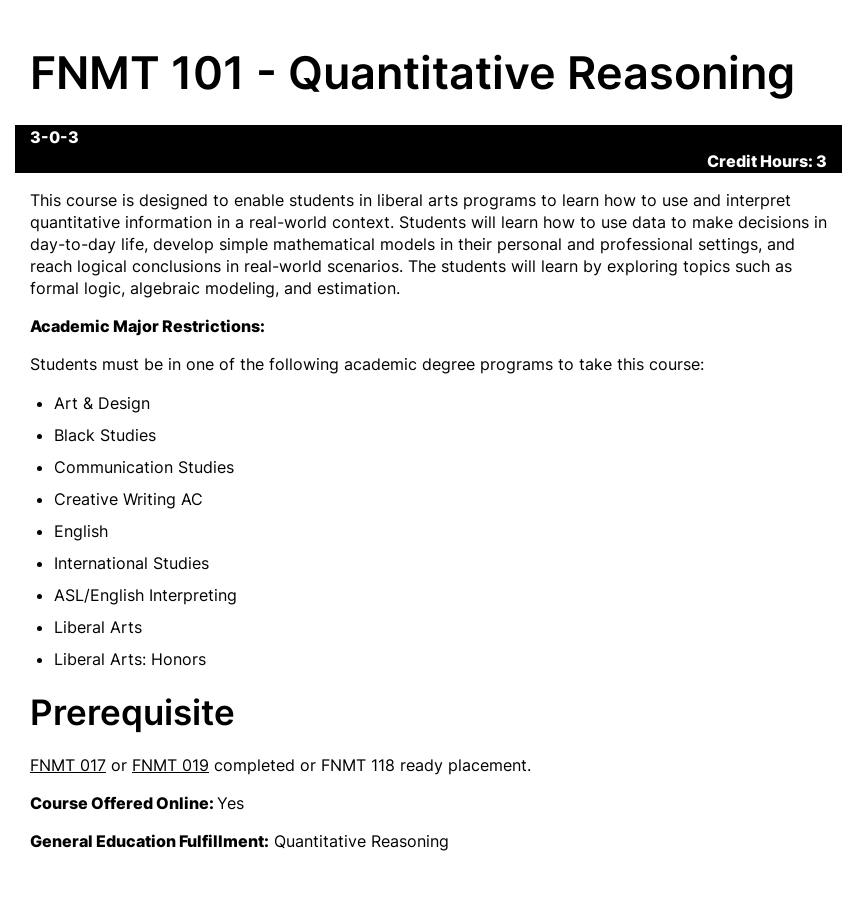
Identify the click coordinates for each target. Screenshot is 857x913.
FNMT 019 (170, 765)
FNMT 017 (68, 765)
